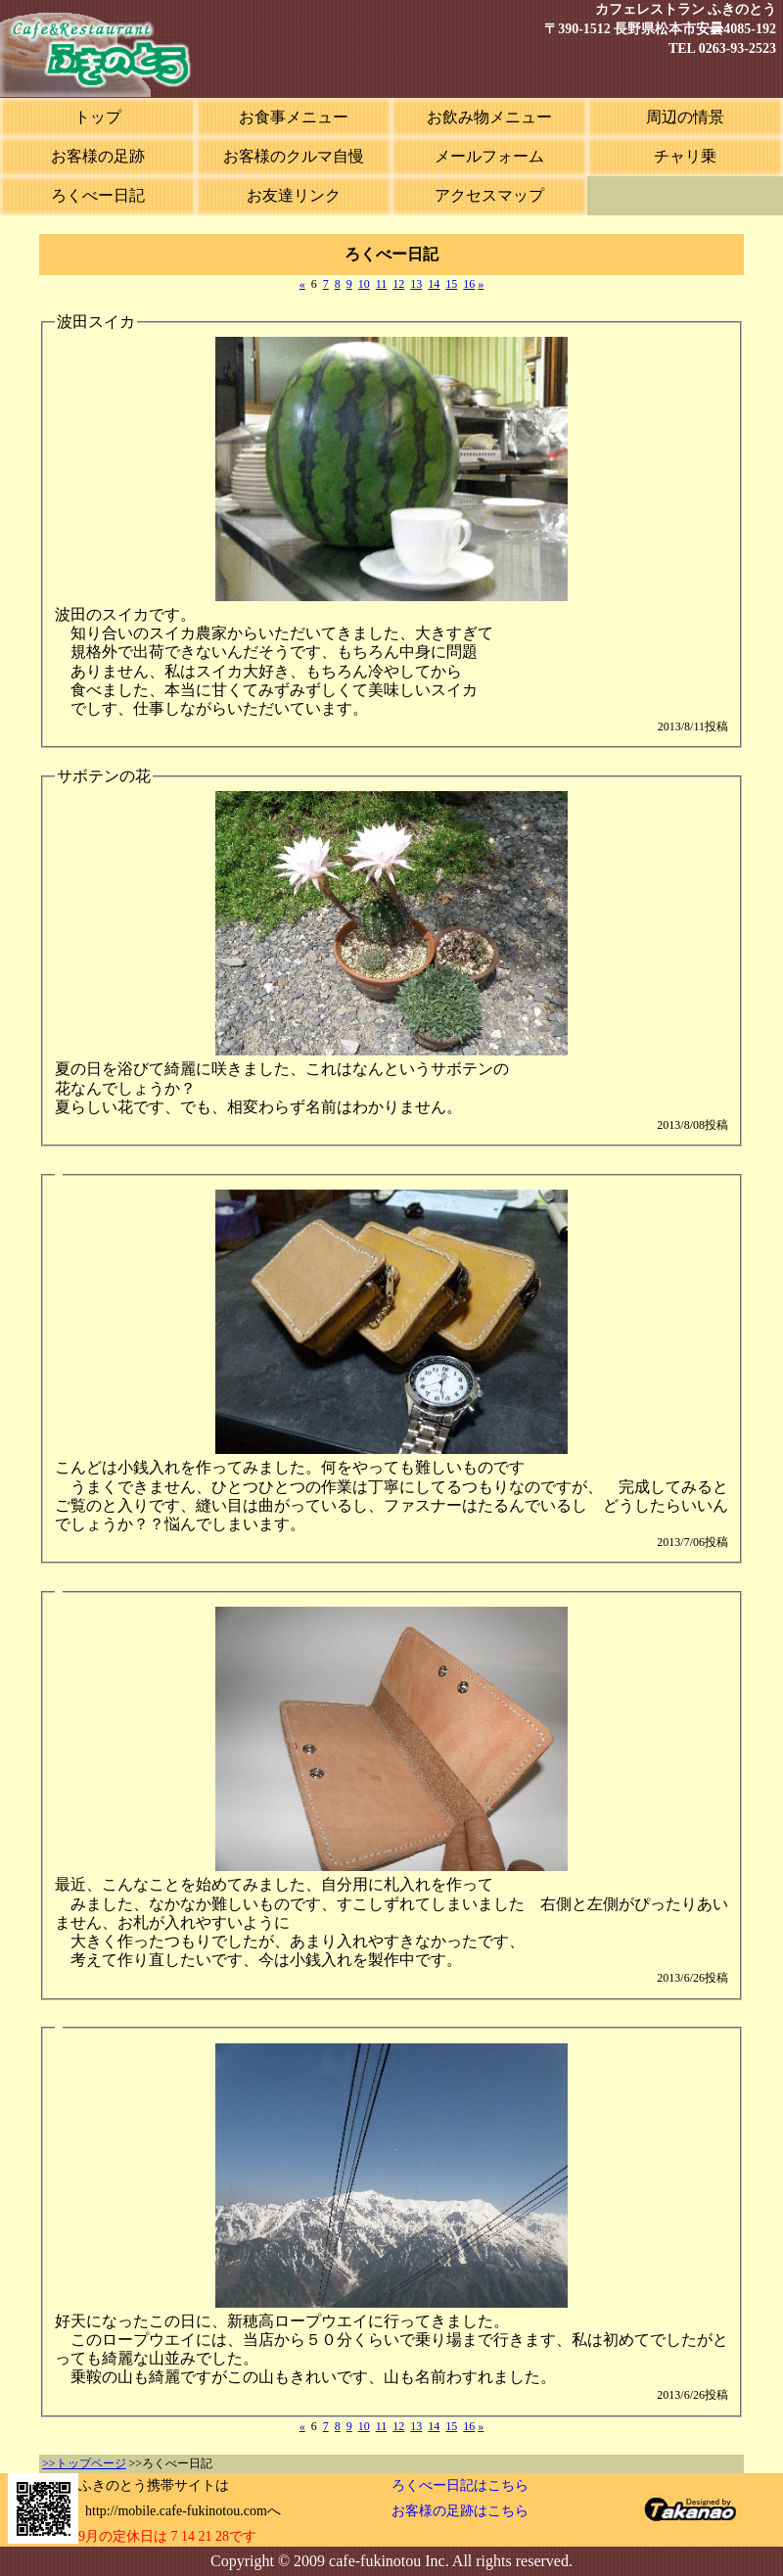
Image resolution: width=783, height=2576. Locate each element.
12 (398, 284)
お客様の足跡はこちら (460, 2511)
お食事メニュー (293, 117)
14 (433, 284)
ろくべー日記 (98, 195)
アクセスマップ (489, 195)
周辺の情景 (685, 117)
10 (364, 284)
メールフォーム (489, 156)
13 (416, 284)
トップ (97, 117)
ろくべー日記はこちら (460, 2485)
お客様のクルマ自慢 (293, 156)
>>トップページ (84, 2463)
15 (451, 284)
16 (469, 284)
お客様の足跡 (98, 156)
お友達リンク (294, 195)
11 (382, 284)
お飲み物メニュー (489, 117)
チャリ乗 (685, 156)
